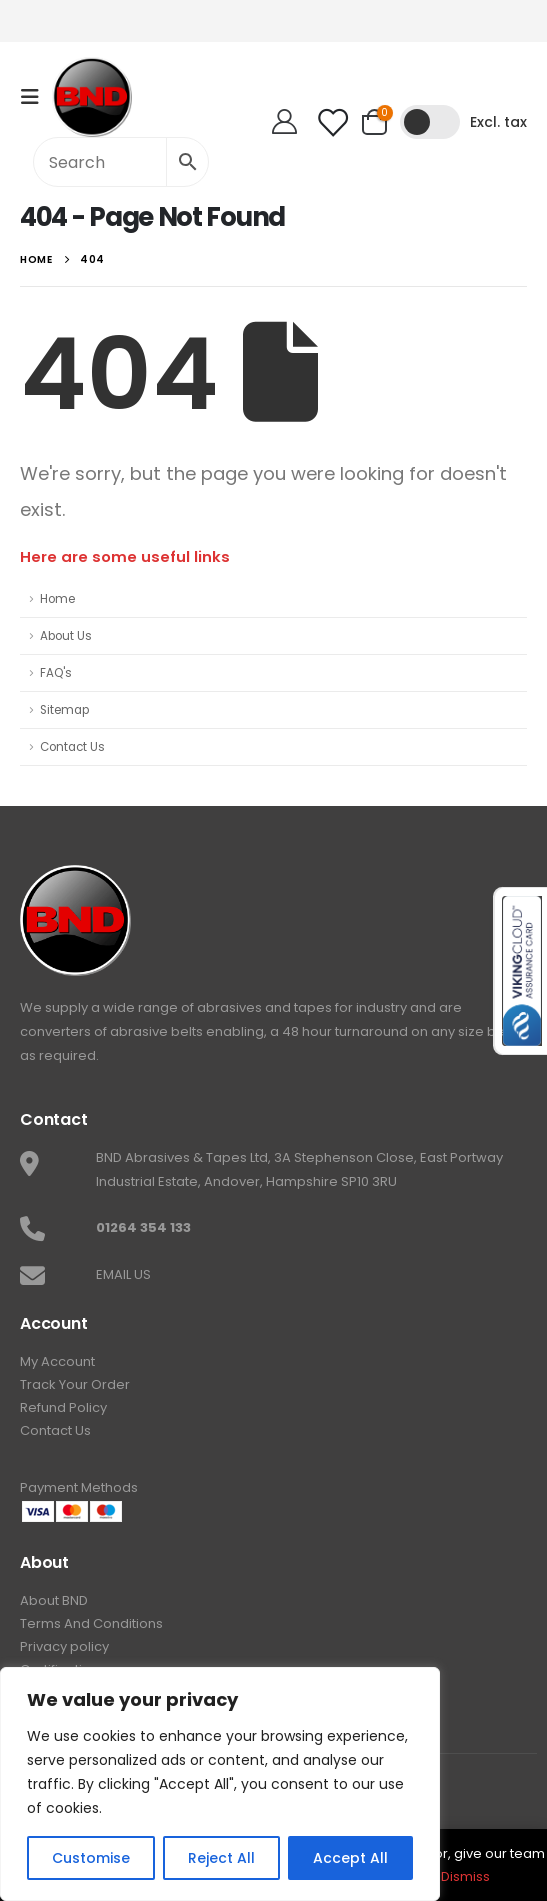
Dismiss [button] (465, 1876)
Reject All (221, 1858)
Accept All (350, 1858)
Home (57, 599)
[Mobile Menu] (36, 97)
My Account (57, 1361)
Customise (91, 1858)
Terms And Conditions (91, 1623)
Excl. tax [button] (498, 122)
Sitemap (64, 710)
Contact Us (72, 747)
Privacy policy (64, 1646)
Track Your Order (75, 1384)
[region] (220, 1784)
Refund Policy (63, 1407)
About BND (54, 1600)
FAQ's (56, 673)
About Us (66, 636)
